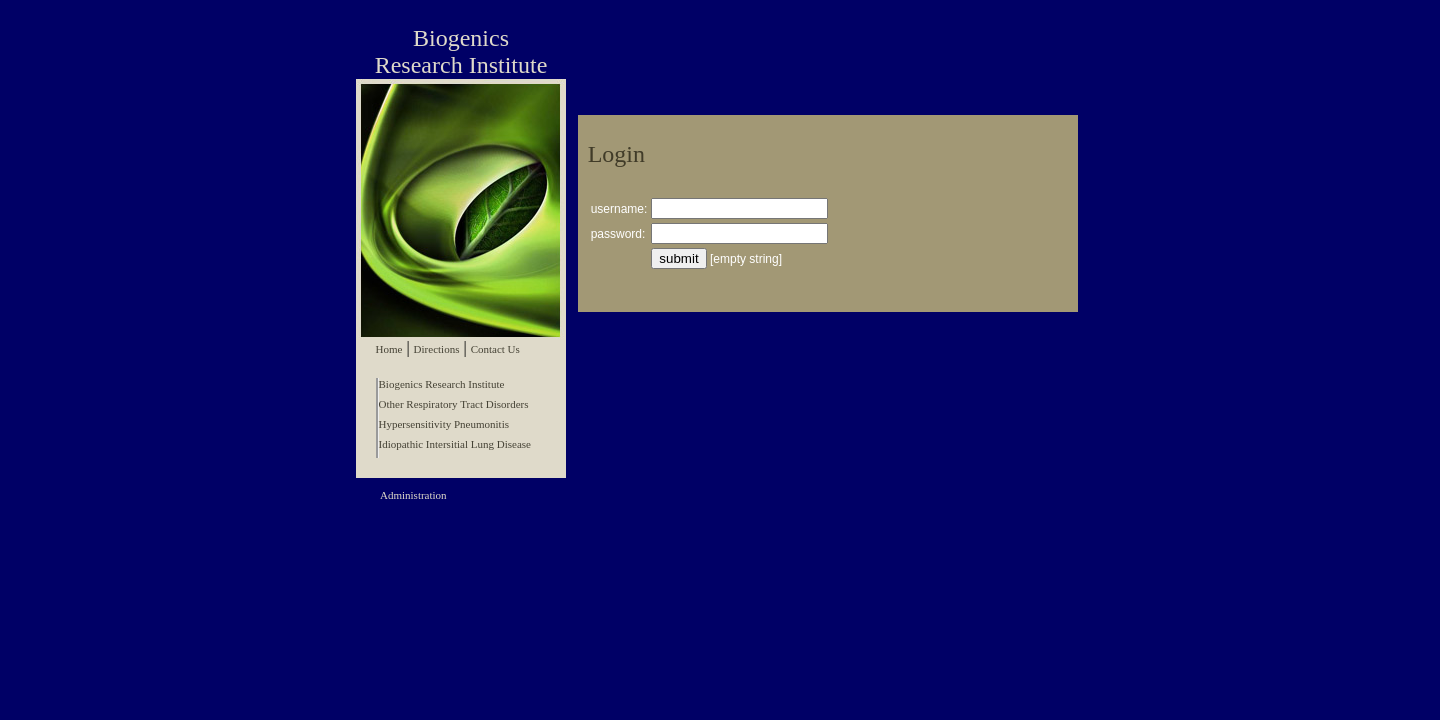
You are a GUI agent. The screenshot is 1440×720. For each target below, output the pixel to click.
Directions (437, 349)
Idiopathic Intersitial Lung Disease (455, 444)
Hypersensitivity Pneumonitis (444, 424)
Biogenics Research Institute (442, 384)
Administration (413, 495)
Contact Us (495, 349)
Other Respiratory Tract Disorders (454, 404)
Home (389, 349)
